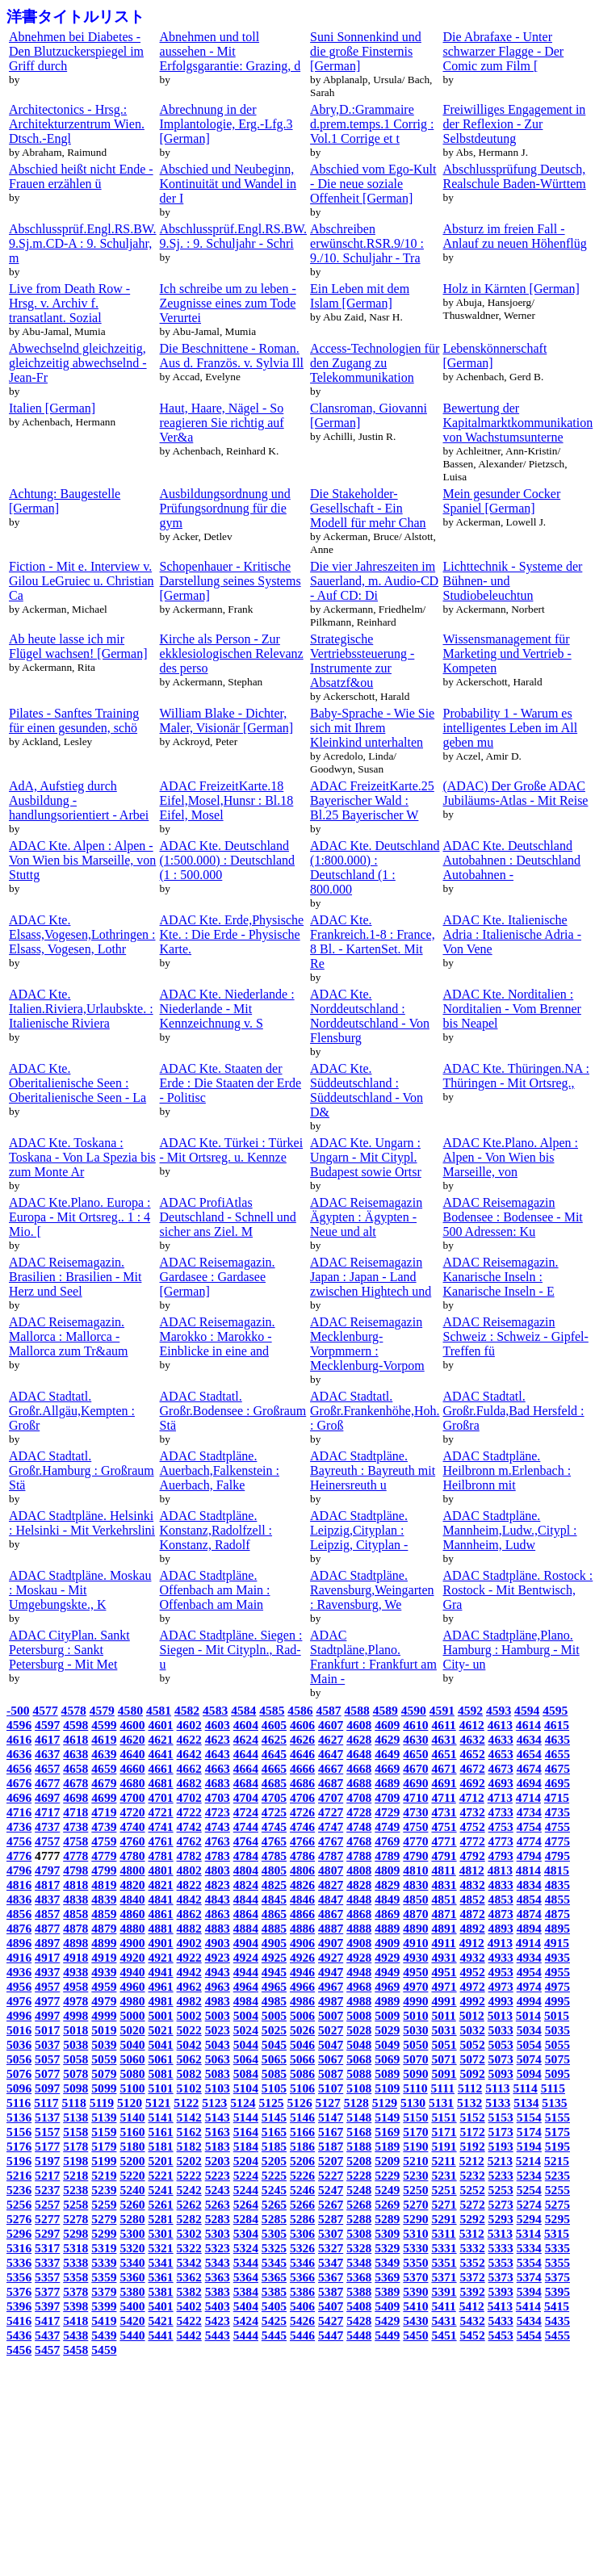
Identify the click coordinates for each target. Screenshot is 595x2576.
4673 (500, 1768)
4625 (274, 1739)
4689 (387, 1783)
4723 (217, 1812)
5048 (358, 2044)
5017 (47, 2030)
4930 (415, 1957)
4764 (245, 1841)
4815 (556, 1870)
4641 (160, 1754)
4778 (75, 1855)
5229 (387, 2175)
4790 (415, 1855)
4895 (557, 1928)
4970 (415, 1986)
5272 (472, 2204)
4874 (529, 1913)
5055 (557, 2044)
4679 (103, 1783)
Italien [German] (52, 408)
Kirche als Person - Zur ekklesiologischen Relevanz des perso (232, 653)
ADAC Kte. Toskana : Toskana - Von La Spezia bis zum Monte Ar (82, 1157)
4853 (500, 1899)
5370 (415, 2277)
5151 (443, 2117)
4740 (132, 1826)
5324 (245, 2248)
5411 (443, 2306)
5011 (443, 2015)
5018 (75, 2030)
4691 (443, 1783)
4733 (500, 1812)
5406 (302, 2306)
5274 (529, 2204)
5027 (330, 2030)
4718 (75, 1812)
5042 (189, 2044)
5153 (500, 2117)
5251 (443, 2190)
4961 (160, 1986)
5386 (302, 2291)
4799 (103, 1870)
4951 (443, 1972)
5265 (274, 2204)
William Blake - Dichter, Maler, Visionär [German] (227, 720)
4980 (132, 2001)
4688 (358, 1783)
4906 (302, 1943)
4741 (160, 1826)
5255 (557, 2190)
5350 (415, 2262)
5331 (443, 2248)
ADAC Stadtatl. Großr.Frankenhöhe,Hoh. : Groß (374, 1410)
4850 (415, 1899)
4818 (75, 1884)
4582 (186, 1710)
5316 (18, 2248)
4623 (217, 1739)
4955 (557, 1972)
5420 (132, 2320)
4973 (500, 1986)
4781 (160, 1855)
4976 (18, 2001)
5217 (47, 2175)
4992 (472, 2001)
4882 (189, 1928)
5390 (415, 2291)
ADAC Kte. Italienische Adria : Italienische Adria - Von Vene (511, 934)
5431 (443, 2320)
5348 (358, 2262)
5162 (189, 2131)
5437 (47, 2335)
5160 (132, 2131)
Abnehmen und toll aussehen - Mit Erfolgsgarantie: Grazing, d (230, 51)
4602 (189, 1725)
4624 (245, 1739)
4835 (557, 1884)
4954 (529, 1972)
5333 (500, 2248)
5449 (387, 2335)
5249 (387, 2190)
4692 (472, 1783)
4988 (358, 2001)
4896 (18, 1943)
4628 (358, 1739)
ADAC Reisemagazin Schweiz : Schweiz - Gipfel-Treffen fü (515, 1336)
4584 (243, 1710)
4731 (443, 1812)
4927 (330, 1957)
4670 (415, 1768)
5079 (103, 2073)
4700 (132, 1797)
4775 (557, 1841)
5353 (500, 2262)
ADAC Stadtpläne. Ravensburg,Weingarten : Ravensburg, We (372, 1590)
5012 (471, 2015)
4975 (557, 1986)
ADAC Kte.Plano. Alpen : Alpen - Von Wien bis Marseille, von (510, 1157)
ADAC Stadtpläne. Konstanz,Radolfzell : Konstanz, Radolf (216, 1530)
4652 (472, 1754)
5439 (103, 2335)
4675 (557, 1768)
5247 (330, 2190)
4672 (472, 1768)
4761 (160, 1841)
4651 (443, 1754)
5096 (18, 2088)
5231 (443, 2175)
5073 (500, 2059)
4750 (415, 1826)
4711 (443, 1797)
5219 (103, 2175)
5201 (160, 2161)
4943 (217, 1972)
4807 (330, 1870)
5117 (46, 2102)
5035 (557, 2030)
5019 (103, 2030)
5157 (47, 2131)
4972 (472, 1986)
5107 (330, 2088)
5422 (189, 2320)
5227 (330, 2175)
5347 (330, 2262)
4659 (103, 1768)
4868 (358, 1913)
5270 (415, 2204)
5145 (274, 2117)
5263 (217, 2204)
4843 (217, 1899)
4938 (75, 1972)
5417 (47, 2320)
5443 (217, 2335)
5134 (525, 2102)
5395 (557, 2291)
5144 (245, 2117)
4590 (413, 1710)
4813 (500, 1870)
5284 (245, 2219)
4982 (189, 2001)
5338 (75, 2262)
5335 (557, 2248)
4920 (132, 1957)
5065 (274, 2059)
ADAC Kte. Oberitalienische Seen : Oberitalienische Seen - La (77, 1083)
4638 (75, 1754)
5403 (217, 2306)
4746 (302, 1826)
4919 (103, 1957)
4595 (555, 1710)
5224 (245, 2175)
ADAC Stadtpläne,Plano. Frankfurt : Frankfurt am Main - (373, 1657)
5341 (160, 2262)
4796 (18, 1870)
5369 (387, 2277)
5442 (189, 2335)
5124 (242, 2102)
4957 (47, 1986)
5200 (132, 2161)
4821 (160, 1884)
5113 (497, 2088)
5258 (75, 2204)
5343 (217, 2262)
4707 (330, 1797)
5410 (415, 2306)
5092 (472, 2073)
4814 (528, 1870)
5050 (415, 2044)
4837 (47, 1899)
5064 (245, 2059)
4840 (132, 1899)
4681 (160, 1783)
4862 (189, 1913)
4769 (387, 1841)
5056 (18, 2059)
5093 (500, 2073)
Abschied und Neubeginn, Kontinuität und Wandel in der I (228, 183)
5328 (358, 2248)
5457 (47, 2349)
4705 (274, 1797)
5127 (328, 2102)
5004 (245, 2015)
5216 (18, 2175)
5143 (217, 2117)
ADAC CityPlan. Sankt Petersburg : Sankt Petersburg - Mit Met (69, 1649)
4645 (274, 1754)
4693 (500, 1783)
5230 (415, 2175)
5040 (132, 2044)
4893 (500, 1928)
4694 (529, 1783)
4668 (358, 1768)
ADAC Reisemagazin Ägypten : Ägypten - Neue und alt (366, 1217)
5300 (132, 2233)
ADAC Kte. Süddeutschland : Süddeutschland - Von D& (366, 1090)
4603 (217, 1725)
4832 (472, 1884)
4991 (443, 2001)
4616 (18, 1739)
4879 (103, 1928)
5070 (415, 2059)
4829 (387, 1884)
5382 (189, 2291)
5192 (472, 2146)
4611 (443, 1725)
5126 (299, 2102)
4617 (47, 1739)
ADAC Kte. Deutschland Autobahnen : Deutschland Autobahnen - (511, 860)
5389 (387, 2291)
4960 (132, 1986)
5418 (75, 2320)
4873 (500, 1913)
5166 (302, 2131)
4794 (529, 1855)
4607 (330, 1725)
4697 (47, 1797)
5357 (47, 2277)
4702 (189, 1797)
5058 (75, 2059)
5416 (18, 2320)
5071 (443, 2059)
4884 (245, 1928)
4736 (18, 1826)
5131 (441, 2102)
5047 (330, 2044)
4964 (245, 1986)
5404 (245, 2306)
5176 (18, 2146)
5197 (47, 2161)
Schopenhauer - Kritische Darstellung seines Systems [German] (230, 580)
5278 (75, 2219)
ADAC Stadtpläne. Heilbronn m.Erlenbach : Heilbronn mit (506, 1470)
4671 (443, 1768)
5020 (132, 2030)
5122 (186, 2102)
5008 (358, 2015)
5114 (525, 2088)
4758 (75, 1841)
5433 (500, 2320)
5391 (443, 2291)
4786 (302, 1855)
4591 (442, 1710)
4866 (302, 1913)
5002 (189, 2015)
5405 (274, 2306)
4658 (75, 1768)
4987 (330, 2001)
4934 (529, 1957)
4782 (189, 1855)
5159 (103, 2131)
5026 (302, 2030)
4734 (529, 1812)
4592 (470, 1710)
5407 (330, 2306)
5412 (471, 2306)
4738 (75, 1826)
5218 (75, 2175)
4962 (189, 1986)
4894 (529, 1928)
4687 (330, 1783)
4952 (472, 1972)
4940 (132, 1972)
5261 (160, 2204)
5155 (557, 2117)
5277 (47, 2219)
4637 (47, 1754)
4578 (73, 1710)
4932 (472, 1957)
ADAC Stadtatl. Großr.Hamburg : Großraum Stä (81, 1470)
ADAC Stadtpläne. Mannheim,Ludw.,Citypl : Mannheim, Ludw (509, 1530)
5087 (330, 2073)
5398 (75, 2306)
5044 (245, 2044)
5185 (274, 2146)
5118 (73, 2102)
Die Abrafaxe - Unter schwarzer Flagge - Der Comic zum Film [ (503, 51)
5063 (217, 2059)
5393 (500, 2291)
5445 (274, 2335)
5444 (245, 2335)
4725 (274, 1812)
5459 (103, 2349)
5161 (160, 2131)
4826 (302, 1884)
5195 (557, 2146)
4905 (274, 1943)
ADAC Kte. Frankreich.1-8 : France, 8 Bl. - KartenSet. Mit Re (372, 941)
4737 (47, 1826)
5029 (387, 2030)
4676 (18, 1783)
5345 (274, 2262)
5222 (189, 2175)
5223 (217, 2175)
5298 (75, 2233)
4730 (415, 1812)
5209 (387, 2161)
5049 (387, 2044)
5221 (160, 2175)
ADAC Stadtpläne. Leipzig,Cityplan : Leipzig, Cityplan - (359, 1530)
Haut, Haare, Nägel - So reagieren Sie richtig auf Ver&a (222, 422)
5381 (160, 2291)
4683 (217, 1783)
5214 (528, 2161)
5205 (274, 2161)
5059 (103, 2059)
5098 (75, 2088)
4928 (358, 1957)
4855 (557, 1899)
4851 (443, 1899)
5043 (217, 2044)
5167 (330, 2131)
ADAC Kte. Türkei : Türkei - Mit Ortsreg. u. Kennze (232, 1150)
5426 (302, 2320)
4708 (358, 1797)
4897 (47, 1943)
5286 (302, 2219)
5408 (358, 2306)
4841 (160, 1899)
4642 (189, 1754)
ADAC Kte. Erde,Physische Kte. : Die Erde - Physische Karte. (232, 934)
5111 (443, 2088)
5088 (358, 2073)
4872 (472, 1913)
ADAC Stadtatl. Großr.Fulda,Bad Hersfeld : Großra (513, 1410)
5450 (415, 2335)
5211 (443, 2161)
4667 (330, 1768)
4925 (274, 1957)
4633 (500, 1739)
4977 (47, 2001)
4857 (47, 1913)
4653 (500, 1754)
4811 (443, 1870)
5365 (274, 2277)
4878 (75, 1928)
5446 (302, 2335)
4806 (302, 1870)
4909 (387, 1943)
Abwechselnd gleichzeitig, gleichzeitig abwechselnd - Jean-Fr (78, 362)
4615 (556, 1725)
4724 (245, 1812)
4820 (132, 1884)
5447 (330, 2335)
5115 (553, 2088)
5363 (217, 2277)
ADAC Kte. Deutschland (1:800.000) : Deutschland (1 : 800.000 (374, 867)
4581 (158, 1710)
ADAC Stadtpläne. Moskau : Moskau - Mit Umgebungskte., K (80, 1590)
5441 (160, 2335)
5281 (160, 2219)
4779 (103, 1855)
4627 (330, 1739)
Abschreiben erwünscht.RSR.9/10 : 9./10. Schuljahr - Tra (367, 243)
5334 (529, 2248)
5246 (302, 2190)
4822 (189, 1884)
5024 (245, 2030)
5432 (472, 2320)
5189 (387, 2146)
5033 (500, 2030)
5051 (443, 2044)
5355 (557, 2262)
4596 (18, 1725)
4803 (217, 1870)
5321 (160, 2248)
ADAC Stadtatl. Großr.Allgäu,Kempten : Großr (72, 1410)
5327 (330, 2248)
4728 (358, 1812)
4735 (557, 1812)
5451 (443, 2335)
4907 (330, 1943)
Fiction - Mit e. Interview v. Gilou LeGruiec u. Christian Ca (81, 580)
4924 (245, 1957)
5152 (472, 2117)
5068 (358, 2059)
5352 (472, 2262)
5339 (103, 2262)
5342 (189, 2262)
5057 (47, 2059)
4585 (271, 1710)
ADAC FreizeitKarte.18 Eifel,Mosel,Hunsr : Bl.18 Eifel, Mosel (227, 800)
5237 (47, 2190)
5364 (245, 2277)
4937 (47, 1972)
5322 (189, 2248)
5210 (415, 2161)
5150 (415, 2117)
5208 (358, 2161)
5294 (529, 2219)
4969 (387, 1986)
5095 (557, 2073)
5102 (189, 2088)
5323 (217, 2248)
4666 (302, 1768)
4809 (387, 1870)
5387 (330, 2291)
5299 (103, 2233)
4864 (245, 1913)
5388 (358, 2291)
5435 (557, 2320)
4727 (330, 1812)
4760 (132, 1841)
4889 (387, 1928)
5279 (103, 2219)
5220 (132, 2175)
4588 (357, 1710)
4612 (471, 1725)
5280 (132, 2219)
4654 (529, 1754)
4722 (189, 1812)
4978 (75, 2001)
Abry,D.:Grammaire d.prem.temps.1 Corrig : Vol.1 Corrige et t (372, 124)
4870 (415, 1913)
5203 (217, 2161)
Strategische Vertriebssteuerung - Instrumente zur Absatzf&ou (362, 660)
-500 (18, 1710)
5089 (387, 2073)
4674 (529, 1768)
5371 (443, 2277)
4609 (387, 1725)
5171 (443, 2131)
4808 (358, 1870)
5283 (217, 2219)
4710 (415, 1797)
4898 (75, 1943)
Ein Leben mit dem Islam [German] (359, 296)
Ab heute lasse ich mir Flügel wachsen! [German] (78, 646)
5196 (18, 2161)
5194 (529, 2146)
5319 (103, 2248)
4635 (557, 1739)
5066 (302, 2059)
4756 (18, 1841)
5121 (157, 2102)
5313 (500, 2233)
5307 (330, 2233)
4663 (217, 1768)
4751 (443, 1826)
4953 (500, 1972)
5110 (415, 2088)
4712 (471, 1797)
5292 (472, 2219)
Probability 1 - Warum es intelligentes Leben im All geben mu (509, 727)
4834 (529, 1884)
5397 (47, 2306)
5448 (358, 2335)
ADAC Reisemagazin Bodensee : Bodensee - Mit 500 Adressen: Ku (512, 1217)
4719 (103, 1812)
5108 (358, 2088)
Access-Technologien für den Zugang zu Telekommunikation (374, 362)
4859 (103, 1913)
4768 (358, 1841)
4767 (330, 1841)
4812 (471, 1870)
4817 (47, 1884)
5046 (302, 2044)
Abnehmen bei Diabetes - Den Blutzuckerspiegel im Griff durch (76, 51)
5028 (358, 2030)
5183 (217, 2146)
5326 (302, 2248)
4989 (387, 2001)
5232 (472, 2175)
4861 (160, 1913)
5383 (217, 2291)
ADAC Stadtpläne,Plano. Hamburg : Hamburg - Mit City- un (510, 1649)
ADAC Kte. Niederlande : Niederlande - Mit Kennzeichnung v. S (227, 1008)
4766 (302, 1841)
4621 (160, 1739)
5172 (472, 2131)
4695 (557, 1783)
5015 (556, 2015)
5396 (18, 2306)
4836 (18, 1899)
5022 (189, 2030)
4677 (47, 1783)
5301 (160, 2233)
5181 (160, 2146)
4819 (103, 1884)
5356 (18, 2277)
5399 (103, 2306)
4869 (387, 1913)
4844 (245, 1899)
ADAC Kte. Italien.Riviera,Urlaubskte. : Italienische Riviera (81, 1008)
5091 (443, 2073)
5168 (358, 2131)
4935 (557, 1957)
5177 (47, 2146)
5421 (160, 2320)
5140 (132, 2117)
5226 (302, 2175)
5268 (358, 2204)
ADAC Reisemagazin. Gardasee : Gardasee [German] (217, 1276)
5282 (189, 2219)
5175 (557, 2131)
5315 (556, 2233)
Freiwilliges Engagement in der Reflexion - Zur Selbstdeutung (513, 124)
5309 (387, 2233)
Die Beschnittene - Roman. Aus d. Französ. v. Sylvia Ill (232, 355)
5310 (415, 2233)
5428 (358, 2320)
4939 (103, 1972)
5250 (415, 2190)
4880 (132, 1928)
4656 (18, 1768)
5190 (415, 2146)
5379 (103, 2291)
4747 (330, 1826)
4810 (415, 1870)
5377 (47, 2291)
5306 (302, 2233)
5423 (217, 2320)
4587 (328, 1710)
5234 (529, 2175)
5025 (274, 2030)
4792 (471, 1855)
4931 (443, 1957)
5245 (274, 2190)
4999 (103, 2015)
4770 (415, 1841)
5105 (274, 2088)
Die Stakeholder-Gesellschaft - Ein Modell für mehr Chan (368, 508)
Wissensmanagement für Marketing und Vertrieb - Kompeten (506, 653)
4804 (245, 1870)
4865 (274, 1913)
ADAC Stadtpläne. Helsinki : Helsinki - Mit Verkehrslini (82, 1523)
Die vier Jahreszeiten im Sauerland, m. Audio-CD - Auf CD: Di (374, 580)
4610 (415, 1725)
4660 (132, 1768)
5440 (132, 2335)
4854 (529, 1899)
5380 (132, 2291)
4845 (274, 1899)
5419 (103, 2320)
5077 (47, 2073)
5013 (500, 2015)
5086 (302, 2073)
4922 (189, 1957)
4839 (103, 1899)
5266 (302, 2204)
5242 (189, 2190)
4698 (75, 1797)
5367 (330, 2277)
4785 (274, 1855)
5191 (443, 2146)
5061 (160, 2059)
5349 (387, 2262)
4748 (358, 1826)
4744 (245, 1826)
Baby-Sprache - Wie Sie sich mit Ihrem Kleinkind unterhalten (372, 727)
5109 (387, 2088)
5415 (556, 2306)
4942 (189, 1972)
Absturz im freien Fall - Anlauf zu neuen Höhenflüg (514, 236)
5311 (443, 2233)
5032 (472, 2030)
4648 (358, 1754)
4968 (358, 1986)
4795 (557, 1855)
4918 (75, 1957)
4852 (472, 1899)
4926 (302, 1957)
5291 (443, 2219)
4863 (217, 1913)
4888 (358, 1928)
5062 (189, 2059)
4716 (18, 1812)
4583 (215, 1710)
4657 (47, 1768)
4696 (18, 1797)
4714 (528, 1797)
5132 (469, 2102)
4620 (132, 1739)
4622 (189, 1739)
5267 (330, 2204)
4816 (18, 1884)
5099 (103, 2088)
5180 (132, 2146)
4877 (47, 1928)
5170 (415, 2131)
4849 (387, 1899)
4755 (557, 1826)
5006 (302, 2015)
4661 (160, 1768)
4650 (415, 1754)
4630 (415, 1739)
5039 (103, 2044)
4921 (160, 1957)
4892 (472, 1928)
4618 (75, 1739)
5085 (274, 2073)
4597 (47, 1725)
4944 (245, 1972)
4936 (18, 1972)
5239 (103, 2190)
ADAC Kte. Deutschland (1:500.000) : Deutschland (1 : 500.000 (227, 860)
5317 (47, 2248)
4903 (217, 1943)
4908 (358, 1943)
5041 (160, 2044)
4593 (498, 1710)
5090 (415, 2073)
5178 (75, 2146)
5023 (217, 2030)
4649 (387, 1754)
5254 (529, 2190)
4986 (302, 2001)
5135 (554, 2102)
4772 (472, 1841)
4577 (45, 1710)
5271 (443, 2204)
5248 (358, 2190)
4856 (18, 1913)
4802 (189, 1870)
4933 (500, 1957)
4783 (217, 1855)
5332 (472, 2248)
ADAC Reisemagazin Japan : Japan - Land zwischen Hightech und (370, 1276)
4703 (217, 1797)
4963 (217, 1986)
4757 (47, 1841)
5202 (189, 2161)
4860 (132, 1913)
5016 (18, 2030)
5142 (189, 2117)
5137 (47, 2117)
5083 (217, 2073)
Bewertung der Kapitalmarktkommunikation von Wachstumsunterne (517, 422)
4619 (103, 1739)
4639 (103, 1754)
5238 (75, 2190)
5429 (387, 2320)
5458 (75, 2349)
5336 (18, 2262)
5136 (18, 2117)
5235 (557, 2175)
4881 (160, 1928)
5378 (75, 2291)
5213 (500, 2161)
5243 (217, 2190)
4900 (132, 1943)
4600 (132, 1725)
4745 (274, 1826)
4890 (415, 1928)
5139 (103, 2117)
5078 (75, 2073)
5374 (529, 2277)
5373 (500, 2277)
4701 (160, 1797)
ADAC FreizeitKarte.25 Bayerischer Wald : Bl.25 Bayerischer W (372, 800)
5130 (412, 2102)
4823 (217, 1884)
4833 (500, 1884)
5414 (528, 2306)
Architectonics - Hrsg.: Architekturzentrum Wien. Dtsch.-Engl (77, 124)
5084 (245, 2073)
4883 (217, 1928)
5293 (500, 2219)
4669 (387, 1768)
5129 (384, 2102)
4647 (330, 1754)
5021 (160, 2030)
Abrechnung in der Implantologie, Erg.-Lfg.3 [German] (226, 124)
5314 (528, 2233)
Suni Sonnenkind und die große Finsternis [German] (365, 51)
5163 (217, 2131)
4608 (358, 1725)
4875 (557, 1913)
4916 (18, 1957)
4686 (302, 1783)
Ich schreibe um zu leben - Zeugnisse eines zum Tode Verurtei (228, 303)
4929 (387, 1957)
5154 (529, 2117)
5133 (497, 2102)
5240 (132, 2190)
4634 (529, 1739)
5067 (330, 2059)
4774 (529, 1841)
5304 (245, 2233)
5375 (557, 2277)
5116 (18, 2102)
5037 (47, 2044)
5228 (358, 2175)
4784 (245, 1855)
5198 (75, 2161)
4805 (274, 1870)
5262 (189, 2204)
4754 (529, 1826)
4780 (132, 1855)
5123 (214, 2102)
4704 (245, 1797)
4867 (330, 1913)
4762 (189, 1841)
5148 (358, 2117)
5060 (132, 2059)
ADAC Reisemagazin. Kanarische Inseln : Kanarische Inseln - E (500, 1276)
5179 (103, 2146)
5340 (132, 2262)
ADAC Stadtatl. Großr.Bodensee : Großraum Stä (233, 1410)
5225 (274, 2175)
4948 (358, 1972)
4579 (102, 1710)
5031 (443, 2030)
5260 (132, 2204)
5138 (75, 2117)
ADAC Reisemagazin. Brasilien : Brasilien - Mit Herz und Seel (75, 1276)
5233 (500, 2175)
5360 (132, 2277)
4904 (245, 1943)
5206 (302, 2161)
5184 (245, 2146)
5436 (18, 2335)
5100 (132, 2088)
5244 (245, 2190)
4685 (274, 1783)
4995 (557, 2001)
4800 (132, 1870)
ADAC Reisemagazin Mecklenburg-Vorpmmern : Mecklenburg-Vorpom (367, 1343)
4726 (302, 1812)
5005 (274, 2015)
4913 (500, 1943)
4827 (330, 1884)
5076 (18, 2073)
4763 (217, 1841)
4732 (472, 1812)
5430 (415, 2320)
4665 (274, 1768)
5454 (529, 2335)
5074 (529, 2059)
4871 (443, 1913)
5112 (470, 2088)
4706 (302, 1797)
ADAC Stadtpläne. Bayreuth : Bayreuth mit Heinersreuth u (372, 1470)
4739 (103, 1826)
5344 (245, 2262)
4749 (387, 1826)
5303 (217, 2233)
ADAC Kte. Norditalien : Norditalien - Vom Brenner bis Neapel (511, 1008)
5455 (557, 2335)
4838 (75, 1899)
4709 (387, 1797)
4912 (471, 1943)
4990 (415, 2001)
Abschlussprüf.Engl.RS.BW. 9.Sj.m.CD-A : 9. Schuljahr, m (83, 243)
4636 (18, 1754)
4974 (529, 1986)
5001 (160, 2015)
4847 (330, 1899)
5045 (274, 2044)
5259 (103, 2204)
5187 (330, 2146)
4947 (330, 1972)
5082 (189, 2073)
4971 (443, 1986)
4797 (47, 1870)
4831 (443, 1884)
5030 (415, 2030)
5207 (330, 2161)
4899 (103, 1943)
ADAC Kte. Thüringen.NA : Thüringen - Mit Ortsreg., (515, 1076)
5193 (500, 2146)
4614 (528, 1725)
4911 (443, 1943)
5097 (47, 2088)
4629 (387, 1739)
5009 (387, 2015)
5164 (245, 2131)
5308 (358, 2233)
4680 (132, 1783)
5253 (500, 2190)
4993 (500, 2001)
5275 (557, 2204)
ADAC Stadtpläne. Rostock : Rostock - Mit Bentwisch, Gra (517, 1590)
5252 (472, 2190)
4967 (330, 1986)
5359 (103, 2277)
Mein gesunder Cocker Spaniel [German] (501, 501)
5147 (330, 2117)
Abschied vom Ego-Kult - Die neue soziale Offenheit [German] (373, 183)
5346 (302, 2262)
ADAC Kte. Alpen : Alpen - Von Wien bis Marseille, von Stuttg (82, 860)
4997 (47, 2015)
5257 (47, 2204)
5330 (415, 2248)
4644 (245, 1754)
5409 (387, 2306)
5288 (358, 2219)
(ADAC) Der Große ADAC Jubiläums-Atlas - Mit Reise (515, 793)
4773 (500, 1841)
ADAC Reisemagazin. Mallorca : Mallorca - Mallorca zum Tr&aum (68, 1336)
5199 (103, 2161)
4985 (274, 2001)
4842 (189, 1899)
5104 (245, 2088)
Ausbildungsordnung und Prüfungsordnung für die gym (225, 508)
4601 (160, 1725)
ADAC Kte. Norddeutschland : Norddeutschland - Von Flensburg (369, 1016)
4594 (526, 1710)
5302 (189, 2233)
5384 (245, 2291)
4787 (330, 1855)
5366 (302, 2277)
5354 (529, 2262)
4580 (130, 1710)
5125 (270, 2102)
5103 (217, 2088)
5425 (274, 2320)
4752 (472, 1826)
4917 (47, 1957)
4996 (18, 2015)
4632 (472, 1739)
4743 (217, 1826)
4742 (189, 1826)
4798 (75, 1870)
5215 (556, 2161)
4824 (245, 1884)
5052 (472, 2044)
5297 (47, 2233)
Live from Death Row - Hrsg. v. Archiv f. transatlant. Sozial (69, 303)
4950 (415, 1972)
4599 (103, 1725)
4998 (75, 2015)
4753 (500, 1826)
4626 (302, 1739)
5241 (160, 2190)
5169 (387, 2131)
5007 (330, 2015)
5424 (245, 2320)
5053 (500, 2044)
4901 (160, 1943)
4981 (160, 2001)
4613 (500, 1725)
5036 (18, 2044)
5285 (274, 2219)
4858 (75, 1913)
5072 (472, 2059)
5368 (358, 2277)
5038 (75, 2044)
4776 (18, 1855)
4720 (132, 1812)
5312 (471, 2233)
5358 (75, 2277)
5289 (387, 2219)
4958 (75, 1986)
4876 (18, 1928)
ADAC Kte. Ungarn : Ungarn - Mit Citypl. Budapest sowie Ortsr (365, 1157)
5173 (500, 2131)
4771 (443, 1841)
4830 (415, 1884)
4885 (274, 1928)
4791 (443, 1855)
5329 (387, 2248)
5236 (18, 2190)
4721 (160, 1812)
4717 (47, 1812)
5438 (75, 2335)
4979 (103, 2001)
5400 (132, 2306)
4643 (217, 1754)
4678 (75, 1783)
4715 (556, 1797)
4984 (245, 2001)
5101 (160, 2088)
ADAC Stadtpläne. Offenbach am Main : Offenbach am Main (215, 1590)
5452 (472, 2335)
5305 (274, 2233)
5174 (529, 2131)
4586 (299, 1710)
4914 (528, 1943)
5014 (528, 2015)
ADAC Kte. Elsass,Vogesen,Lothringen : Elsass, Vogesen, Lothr (82, 934)
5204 (245, 2161)
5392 (472, 2291)
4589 (385, 1710)
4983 (217, 2001)
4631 (443, 1739)
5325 (274, 2248)
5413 (500, 2306)
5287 (330, 2219)
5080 (132, 2073)
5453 (500, 2335)
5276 (18, 2219)
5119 (102, 2102)
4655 (557, 1754)
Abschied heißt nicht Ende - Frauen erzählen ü (81, 176)
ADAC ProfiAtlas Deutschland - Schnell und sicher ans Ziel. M (228, 1217)
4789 (387, 1855)
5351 (443, 2262)
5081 (160, 2073)
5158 (75, 2131)
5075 (557, 2059)
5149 (387, 2117)
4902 (189, 1943)
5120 (129, 2102)
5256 (18, 2204)
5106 (302, 2088)
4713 (500, 1797)
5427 (330, 2320)
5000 (132, 2015)
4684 (245, 1783)
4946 (302, 1972)
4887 (330, 1928)
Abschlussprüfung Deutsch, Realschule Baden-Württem (513, 176)
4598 (75, 1725)
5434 (529, 2320)
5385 (274, 2291)
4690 (415, 1783)
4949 (387, 1972)
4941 (160, 1972)
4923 (217, 1957)
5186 (302, 2146)
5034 (529, 2030)
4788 (358, 1855)
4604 (245, 1725)
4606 (302, 1725)
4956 (18, 1986)
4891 (443, 1928)
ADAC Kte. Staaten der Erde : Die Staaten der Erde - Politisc (230, 1083)
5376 (18, 2291)
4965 (274, 1986)
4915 (556, 1943)
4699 (103, 1797)
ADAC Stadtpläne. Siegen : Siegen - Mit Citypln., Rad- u (231, 1649)
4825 (274, 1884)
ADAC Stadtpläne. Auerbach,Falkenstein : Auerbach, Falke (219, 1470)
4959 (103, 1986)
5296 (18, 2233)
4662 (189, 1768)
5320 (132, 2248)
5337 (47, 2262)
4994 (529, 2001)
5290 (415, 2219)
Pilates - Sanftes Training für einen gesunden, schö (74, 720)
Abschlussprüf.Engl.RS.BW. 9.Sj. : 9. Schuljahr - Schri (234, 236)
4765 (274, 1841)
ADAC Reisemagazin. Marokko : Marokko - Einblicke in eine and (217, 1336)
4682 (189, 1783)
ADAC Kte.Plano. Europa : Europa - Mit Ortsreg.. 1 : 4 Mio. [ (80, 1217)
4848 (358, 1899)
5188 (358, 2146)
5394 (529, 2291)
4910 (415, 1943)
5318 (75, 2248)
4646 (302, 1754)
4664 (245, 1768)
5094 (529, 2073)
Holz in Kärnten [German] (510, 288)
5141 (160, 2117)
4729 (387, 1812)
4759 (103, 1841)
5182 (189, 2146)
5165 (274, 2131)
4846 (302, 1899)
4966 (302, 1986)
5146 (302, 2117)
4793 (500, 1855)
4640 (132, 1754)
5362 (189, 2277)
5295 (557, 2219)
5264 (245, 2204)
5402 (189, 2306)
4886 (302, 1928)
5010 (415, 2015)
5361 (160, 2277)
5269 (387, 2204)
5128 (356, 2102)
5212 (471, 2161)
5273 (500, 2204)
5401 (160, 2306)
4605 (274, 1725)
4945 (274, 1972)
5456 (18, 2349)
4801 (160, 1870)
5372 (472, 2277)
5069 (387, 2059)
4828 (358, 1884)
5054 (529, 2044)
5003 (217, 2015)
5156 (18, 2131)
